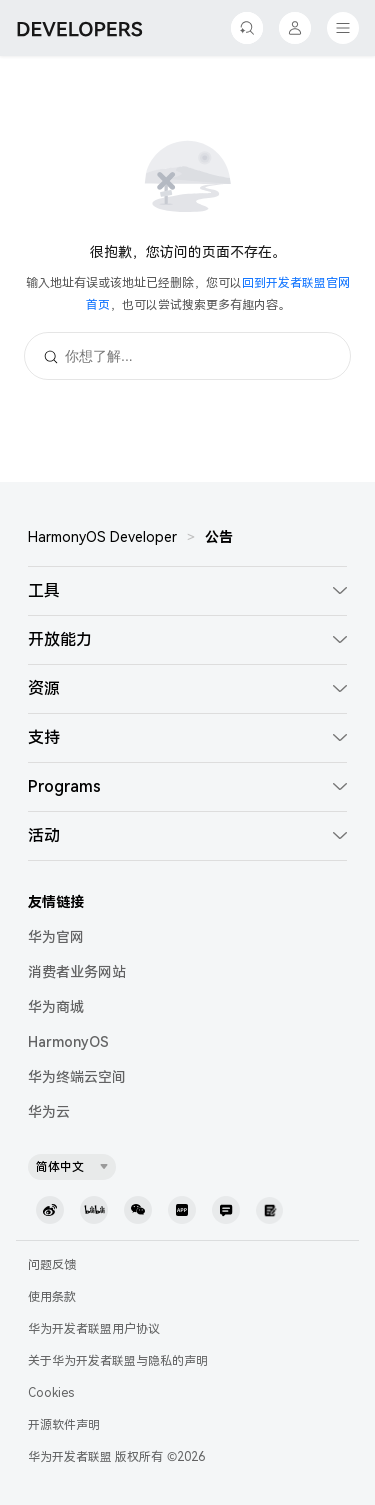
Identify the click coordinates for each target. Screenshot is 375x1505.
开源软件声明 (64, 1425)
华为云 (49, 1112)
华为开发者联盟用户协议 (94, 1329)
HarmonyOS (68, 1042)
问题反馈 (52, 1265)
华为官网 (56, 937)
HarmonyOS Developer (102, 537)
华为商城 (56, 1007)
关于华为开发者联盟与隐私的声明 (118, 1361)
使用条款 (52, 1297)
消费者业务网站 (77, 972)
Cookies (51, 1393)
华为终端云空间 (77, 1077)
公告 (219, 537)
